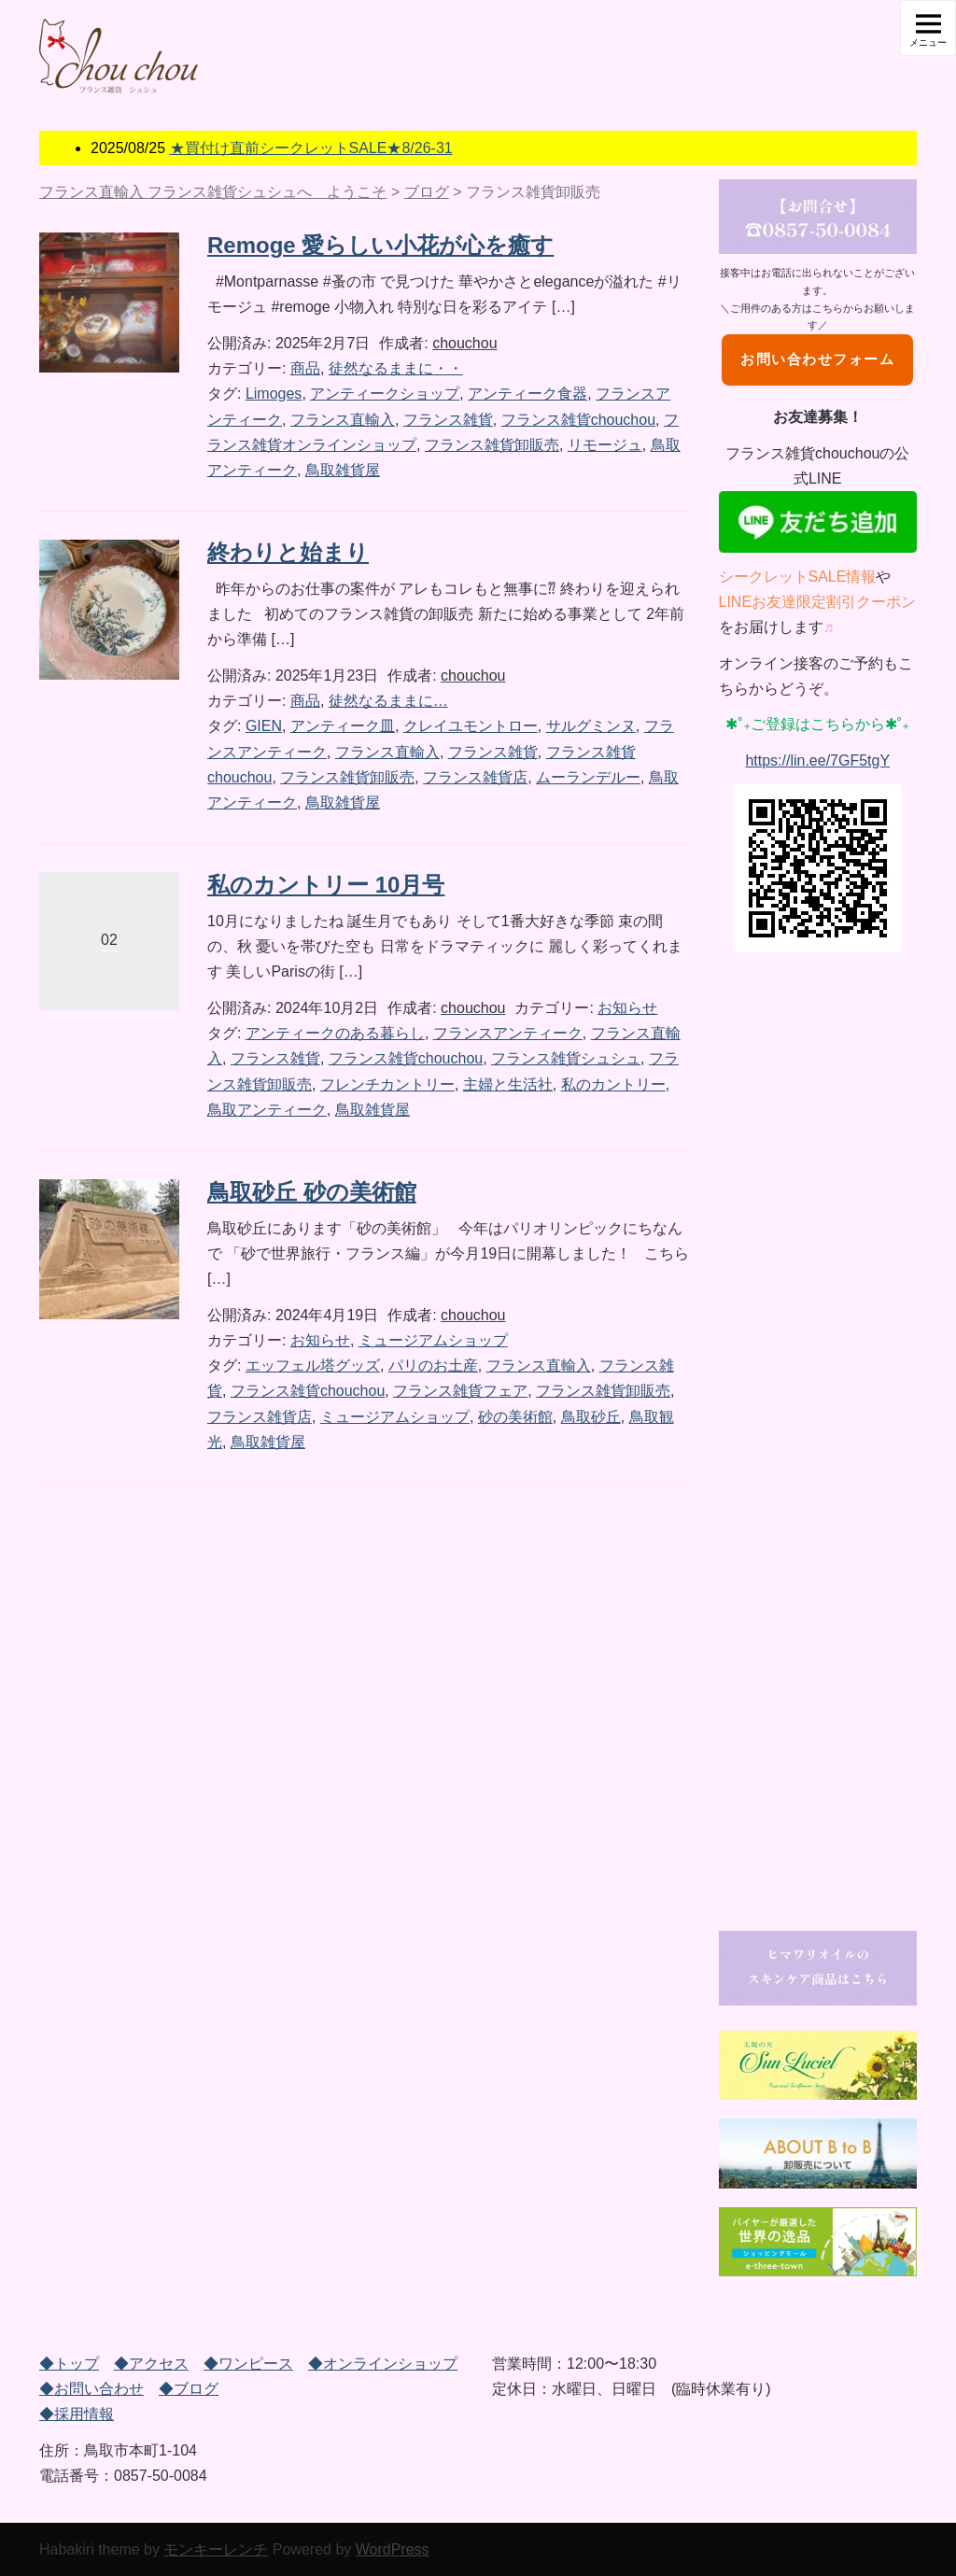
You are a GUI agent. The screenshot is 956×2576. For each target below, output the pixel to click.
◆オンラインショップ (382, 2364)
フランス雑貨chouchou (578, 420)
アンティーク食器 (527, 393)
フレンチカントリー (387, 1084)
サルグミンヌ (591, 726)
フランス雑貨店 (475, 777)
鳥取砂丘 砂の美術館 (311, 1191)
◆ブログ (188, 2389)
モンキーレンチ (215, 2549)
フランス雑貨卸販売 (492, 445)
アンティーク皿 (342, 726)
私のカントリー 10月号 (325, 884)
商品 (305, 368)
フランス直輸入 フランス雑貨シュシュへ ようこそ (213, 192)
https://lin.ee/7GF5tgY (817, 760)
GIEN (264, 726)
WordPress (392, 2549)
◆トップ (69, 2364)
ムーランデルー (588, 777)
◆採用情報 (76, 2414)
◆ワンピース (248, 2364)
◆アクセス (151, 2364)
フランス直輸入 (342, 420)
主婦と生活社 (508, 1084)
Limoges (274, 393)
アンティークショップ (384, 393)
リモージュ (605, 445)
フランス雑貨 (448, 420)
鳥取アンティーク (267, 1110)
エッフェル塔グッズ (313, 1365)
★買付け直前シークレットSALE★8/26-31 (311, 148)
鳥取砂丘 (591, 1417)
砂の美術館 (515, 1417)
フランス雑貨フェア (460, 1391)
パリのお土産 (433, 1365)
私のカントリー (613, 1084)
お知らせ (627, 1008)
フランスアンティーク (508, 1033)
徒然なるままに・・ (396, 368)
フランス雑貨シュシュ (565, 1058)
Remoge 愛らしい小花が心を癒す (380, 245)
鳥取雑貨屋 (342, 470)
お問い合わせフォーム (817, 359)
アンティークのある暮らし (335, 1033)
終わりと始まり (288, 552)
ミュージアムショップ (433, 1340)
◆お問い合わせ (91, 2389)
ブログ (426, 192)
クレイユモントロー (470, 726)
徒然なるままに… (388, 701)
